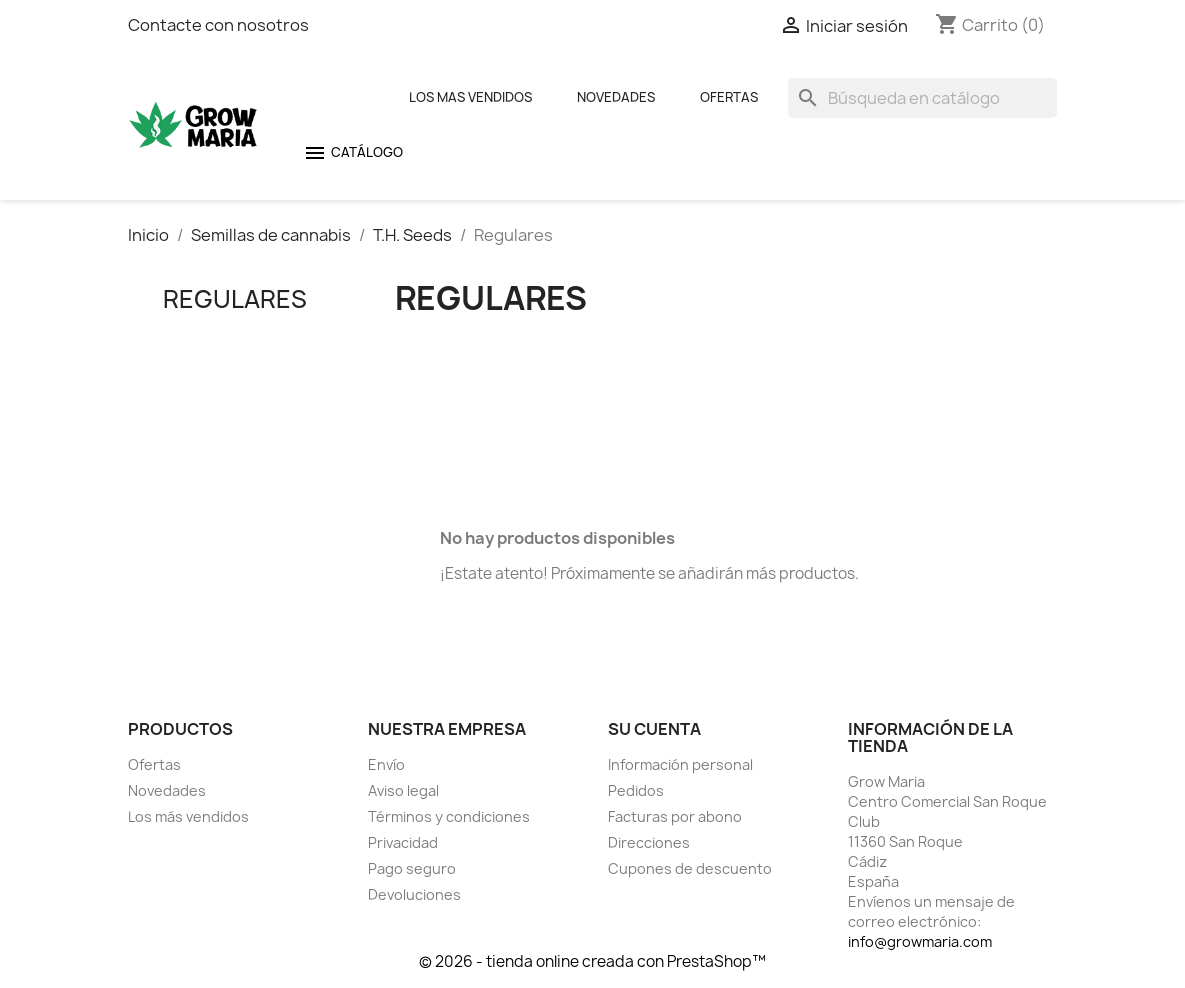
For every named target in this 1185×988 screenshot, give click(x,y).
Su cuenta (654, 729)
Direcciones (649, 842)
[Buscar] (922, 98)
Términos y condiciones (449, 816)
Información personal (680, 764)
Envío (386, 764)
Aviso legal (403, 790)
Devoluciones (414, 894)
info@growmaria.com (920, 941)
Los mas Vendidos (470, 97)
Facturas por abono (675, 816)
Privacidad (403, 842)
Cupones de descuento (690, 868)
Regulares (235, 299)
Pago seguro (412, 868)
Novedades (616, 97)
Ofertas (729, 97)
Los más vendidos (188, 816)
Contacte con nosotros (218, 25)
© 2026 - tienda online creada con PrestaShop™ (592, 961)
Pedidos (636, 790)
